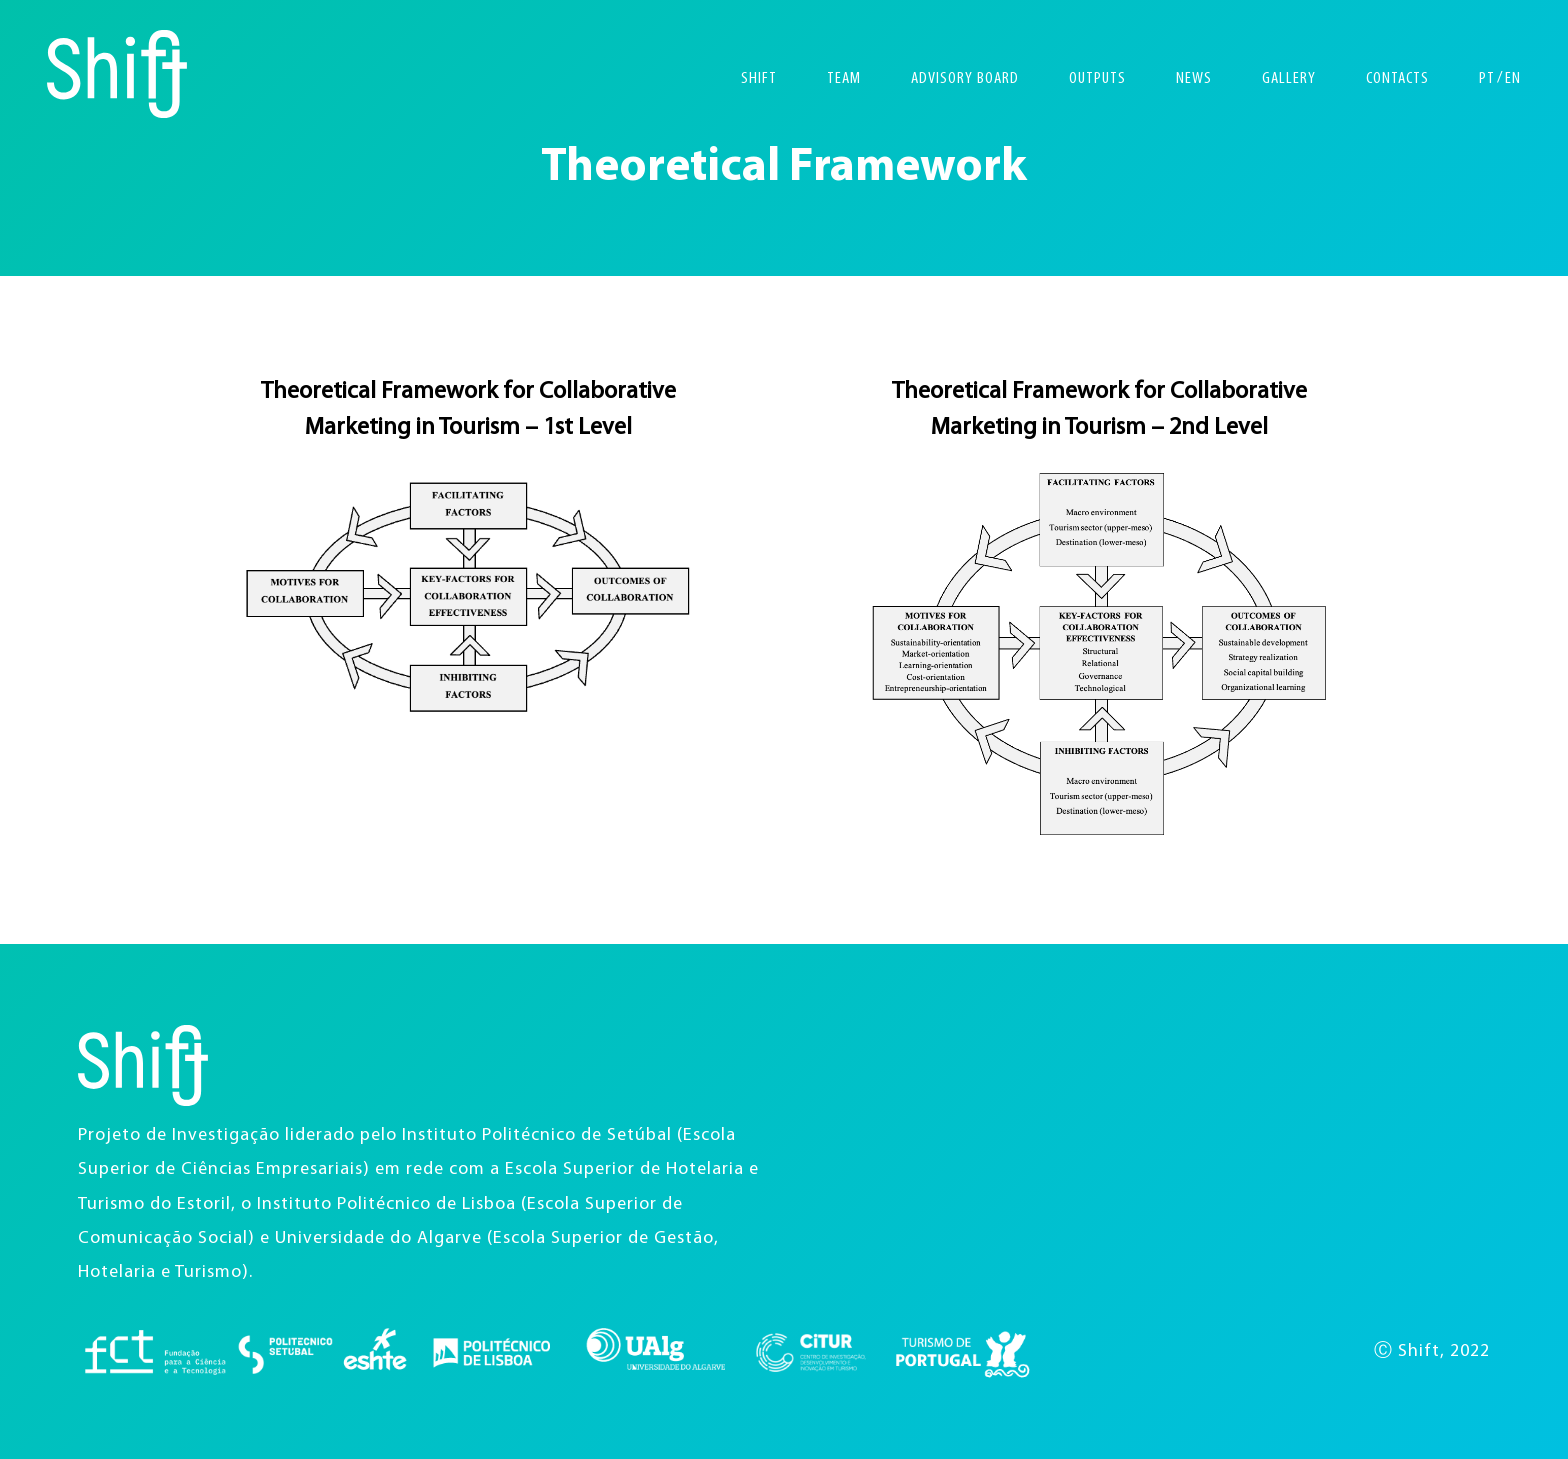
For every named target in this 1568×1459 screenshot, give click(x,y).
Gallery (1289, 78)
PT (1487, 78)
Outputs (1097, 78)
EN (1513, 78)
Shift (759, 78)
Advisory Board (965, 78)
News (1194, 78)
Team (844, 78)
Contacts (1397, 78)
